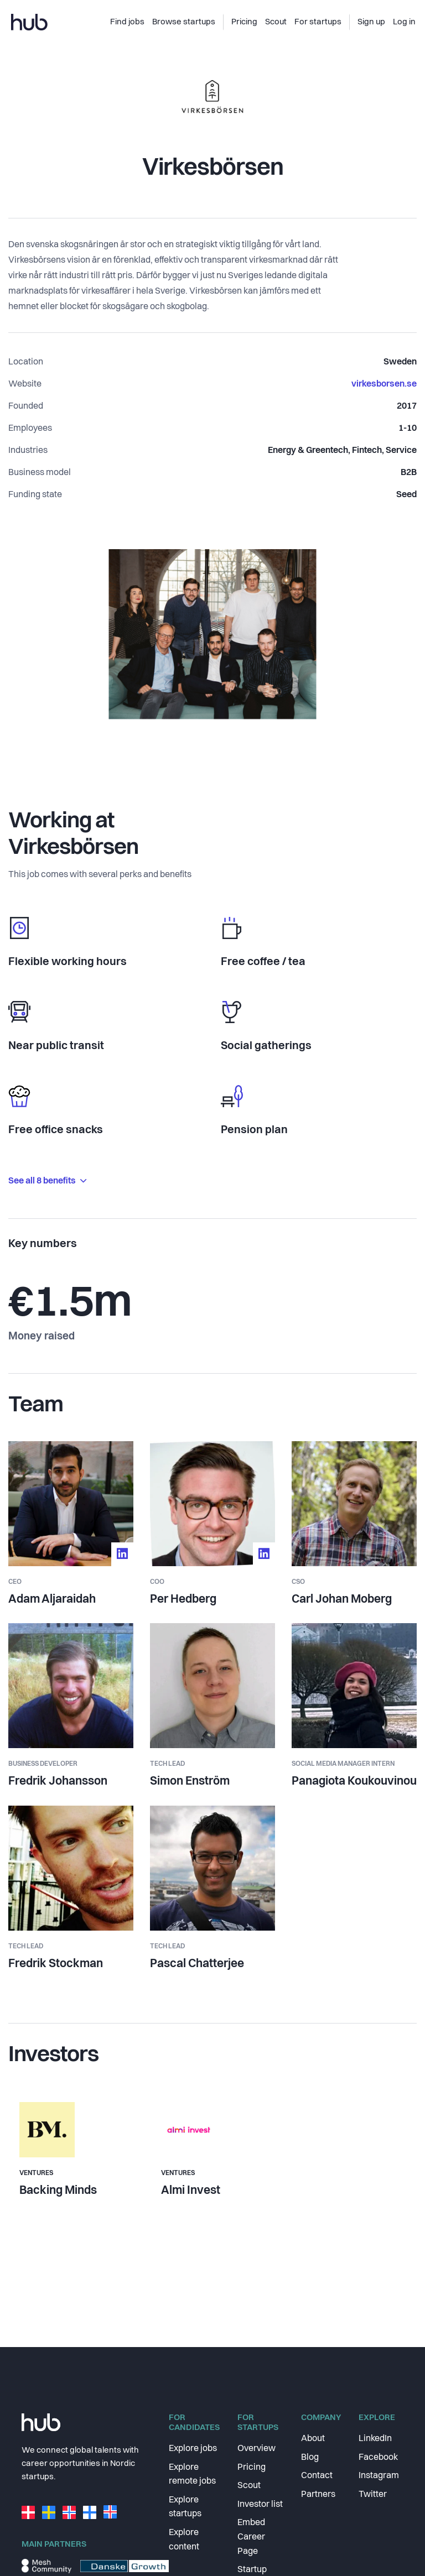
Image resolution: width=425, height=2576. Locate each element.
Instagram (379, 2475)
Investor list (260, 2504)
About (313, 2438)
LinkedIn (375, 2438)
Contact (317, 2475)
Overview (256, 2448)
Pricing (251, 2467)
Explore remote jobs (192, 2474)
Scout (249, 2485)
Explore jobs (193, 2448)
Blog (310, 2457)
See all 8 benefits (47, 1181)
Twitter (373, 2494)
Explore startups (185, 2507)
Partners (318, 2494)
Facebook (378, 2457)
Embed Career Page (251, 2537)
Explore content (184, 2540)
